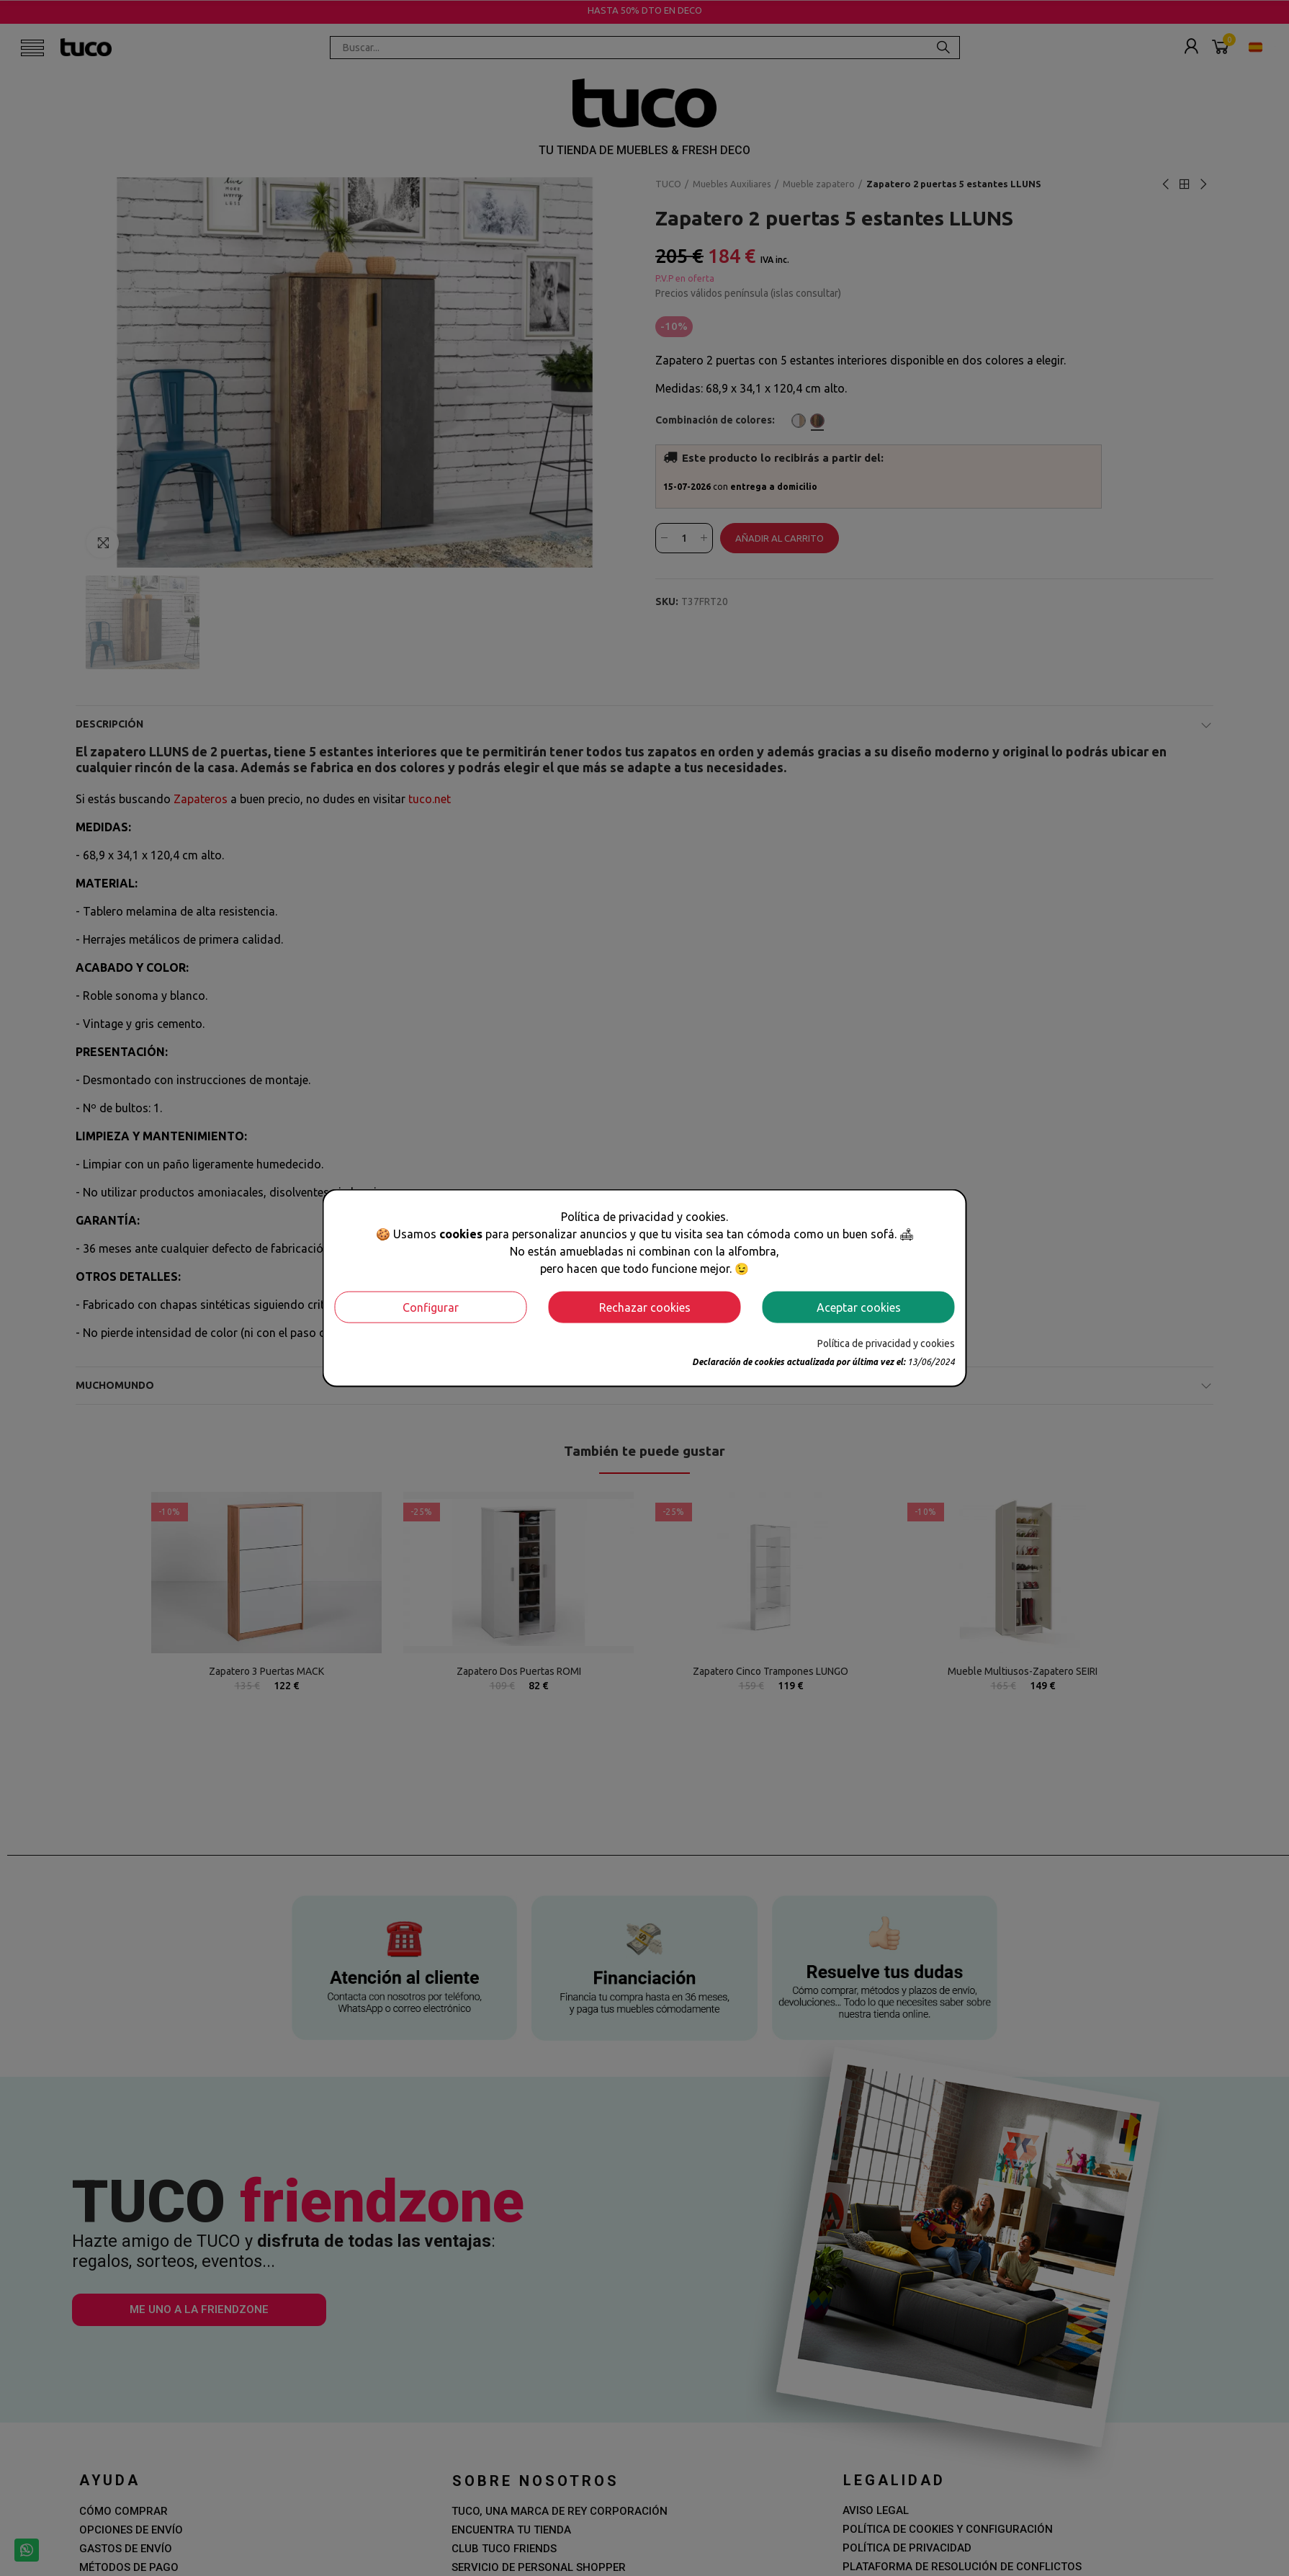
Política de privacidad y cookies (886, 1343)
